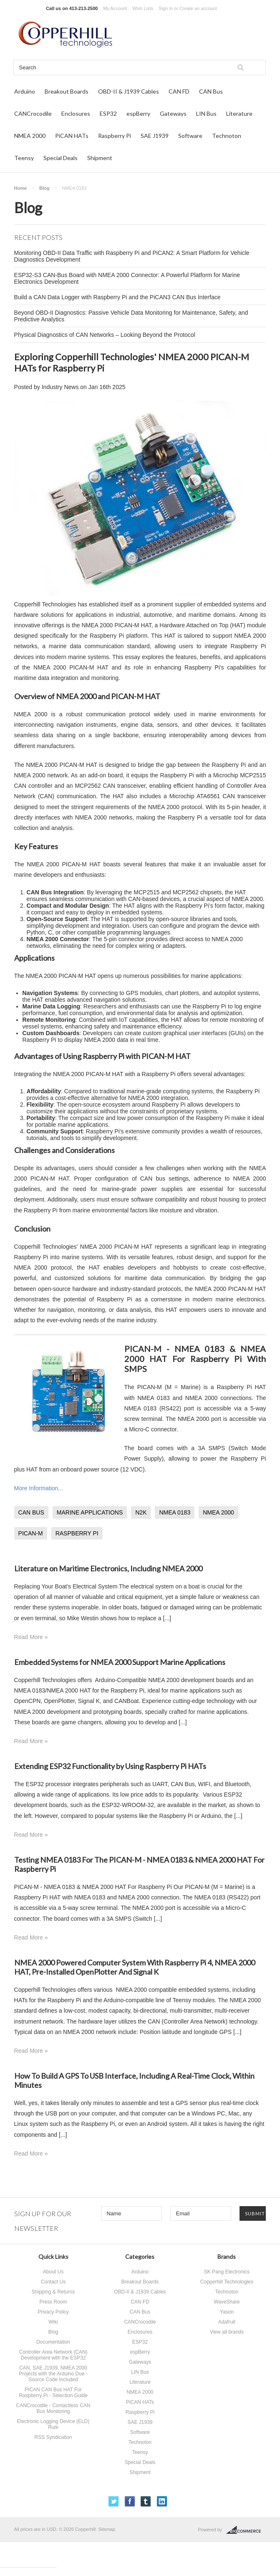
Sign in (166, 8)
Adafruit (226, 2322)
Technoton (226, 135)
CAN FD (179, 91)
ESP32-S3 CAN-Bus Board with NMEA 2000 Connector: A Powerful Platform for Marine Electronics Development (127, 278)
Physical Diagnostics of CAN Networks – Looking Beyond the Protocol (104, 334)
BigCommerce (246, 2530)
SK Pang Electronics (227, 2272)
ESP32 (108, 113)
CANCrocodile (33, 113)
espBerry (138, 113)
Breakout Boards (66, 91)
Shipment (99, 157)
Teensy (24, 157)
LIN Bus (206, 113)
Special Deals (60, 157)
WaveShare (227, 2302)
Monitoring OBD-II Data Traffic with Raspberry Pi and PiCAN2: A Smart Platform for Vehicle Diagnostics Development (132, 256)
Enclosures (75, 113)
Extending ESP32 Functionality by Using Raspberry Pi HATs (110, 1766)
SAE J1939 (155, 135)
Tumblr (146, 2501)
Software (190, 135)
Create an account (198, 8)
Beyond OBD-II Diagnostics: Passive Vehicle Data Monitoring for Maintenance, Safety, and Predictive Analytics (131, 316)
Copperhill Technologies (226, 2282)
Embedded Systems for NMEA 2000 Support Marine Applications (119, 1662)
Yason (227, 2312)
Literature (239, 113)
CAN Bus (211, 91)
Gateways (173, 113)
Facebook (130, 2501)
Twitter (113, 2501)
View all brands (227, 2332)
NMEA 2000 (29, 135)
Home (20, 188)
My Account (115, 8)
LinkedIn (162, 2501)
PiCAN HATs (71, 135)
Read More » (31, 1637)
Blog (44, 188)
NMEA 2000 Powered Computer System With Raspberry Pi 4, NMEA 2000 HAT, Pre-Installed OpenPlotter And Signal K (134, 1967)
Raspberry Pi (114, 135)
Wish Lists (142, 8)
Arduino (24, 91)
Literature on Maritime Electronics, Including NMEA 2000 (108, 1568)
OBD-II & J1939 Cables (128, 91)
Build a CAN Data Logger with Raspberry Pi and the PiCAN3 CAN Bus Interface (117, 297)
